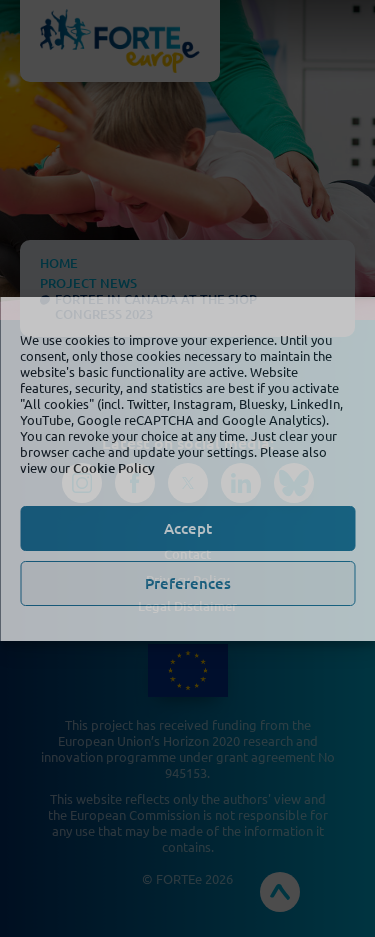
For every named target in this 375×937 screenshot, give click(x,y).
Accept (188, 528)
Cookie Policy (114, 468)
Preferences (188, 583)
